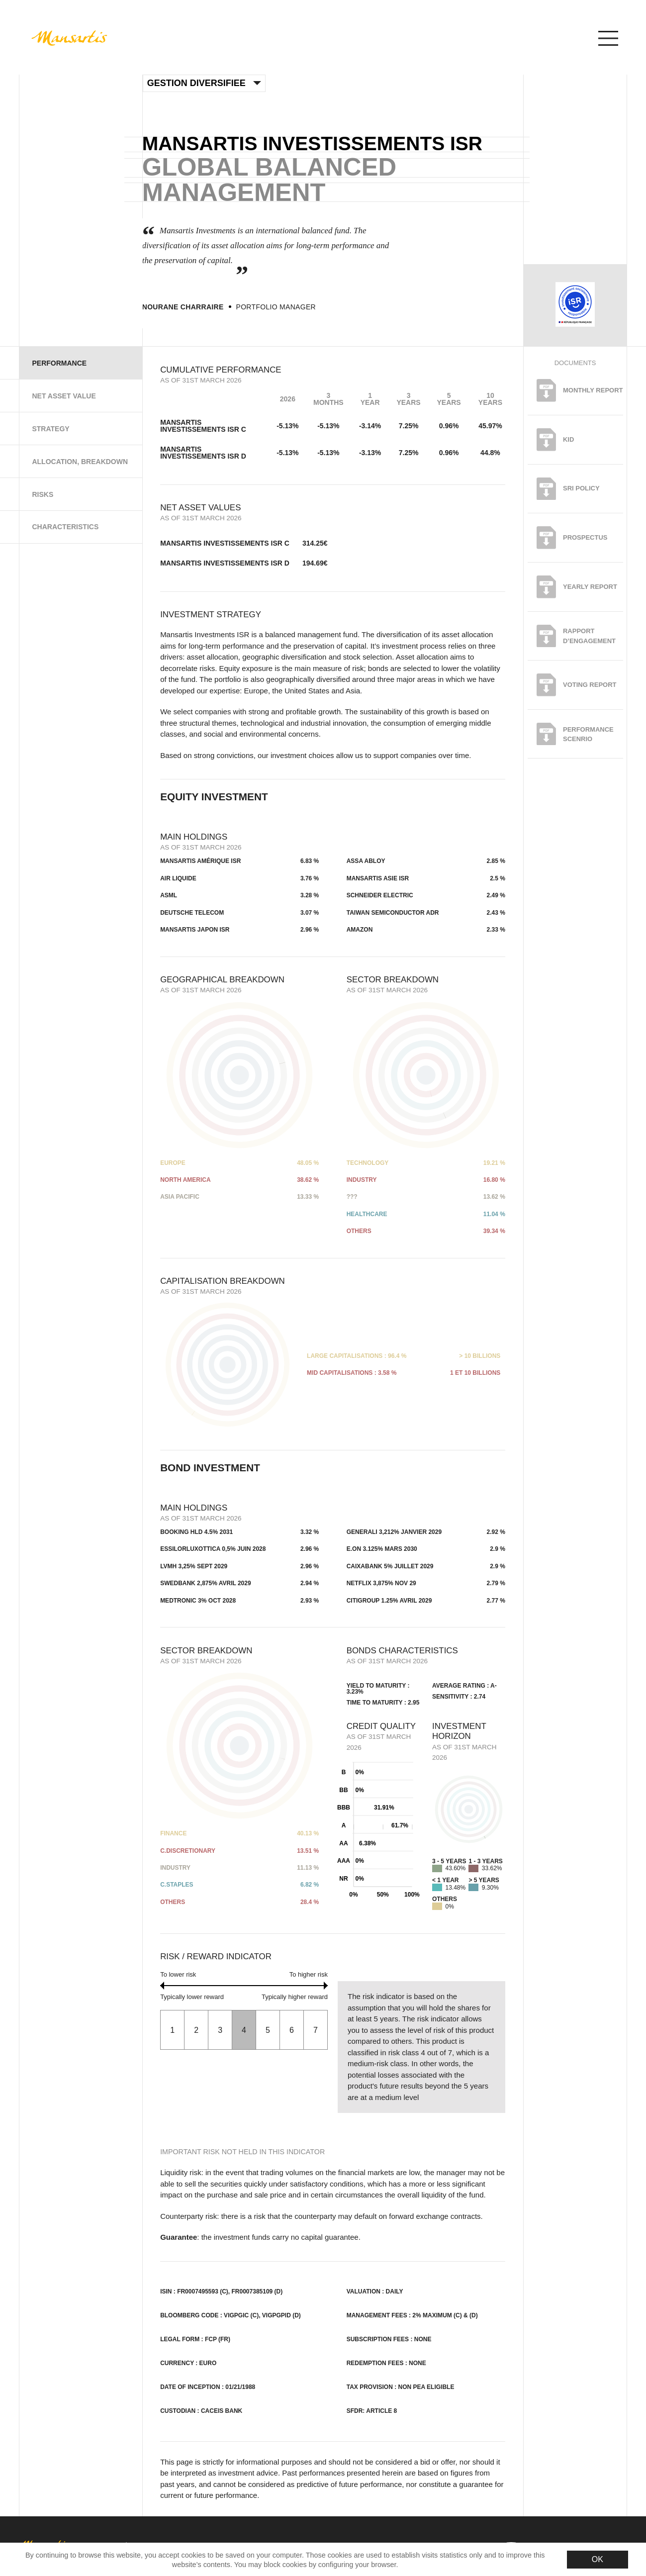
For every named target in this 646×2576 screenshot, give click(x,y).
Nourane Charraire (183, 307)
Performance (59, 363)
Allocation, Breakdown (80, 462)
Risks (42, 494)
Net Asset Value (63, 396)
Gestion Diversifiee (204, 83)
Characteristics (65, 527)
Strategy (50, 429)
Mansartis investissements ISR (312, 143)
